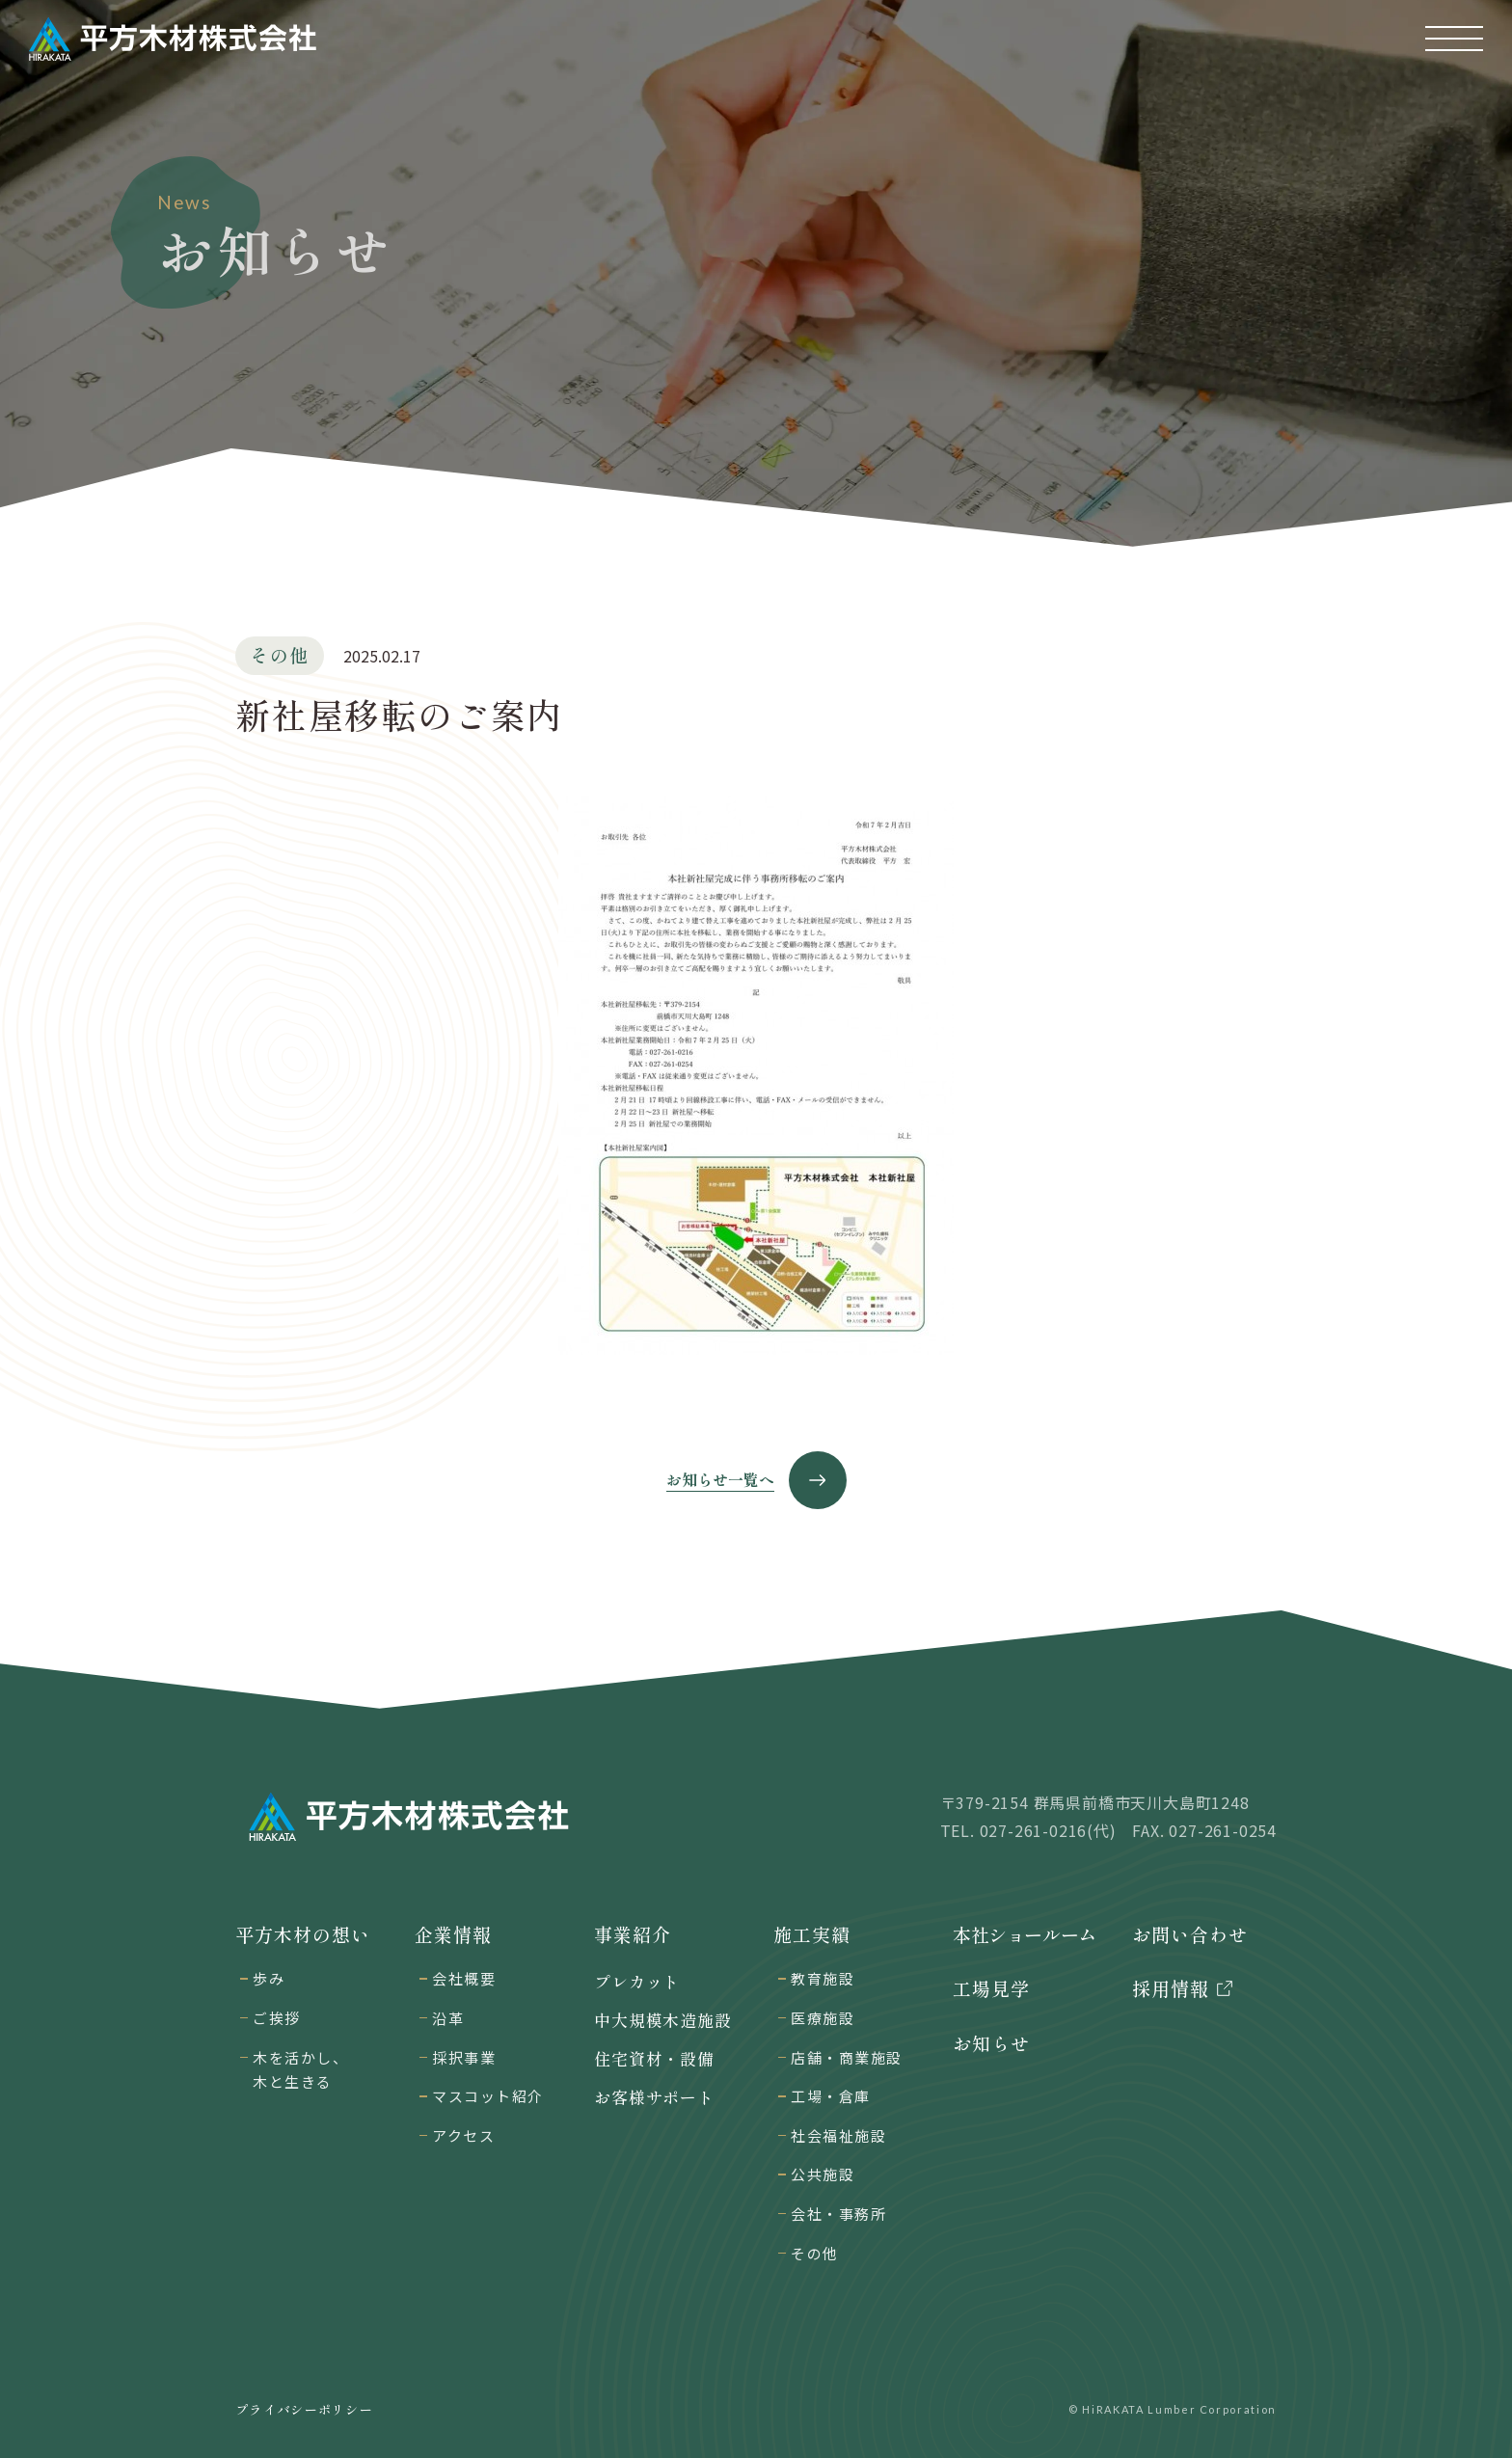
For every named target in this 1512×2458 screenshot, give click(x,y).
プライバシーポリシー (304, 2409)
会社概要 (464, 1978)
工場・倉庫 (831, 2096)
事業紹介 (632, 1934)
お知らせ (991, 2043)
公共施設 (822, 2174)
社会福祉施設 (838, 2135)
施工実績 (811, 1934)
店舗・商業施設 (847, 2057)
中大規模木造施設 (663, 2020)
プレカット (637, 1981)
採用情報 (1170, 1988)
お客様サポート (654, 2097)
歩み (268, 1978)
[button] (1454, 38)
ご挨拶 (277, 2018)
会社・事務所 (838, 2213)
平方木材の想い (302, 1934)
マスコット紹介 (488, 2096)
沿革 (448, 2018)
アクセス (463, 2135)
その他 (815, 2253)
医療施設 (822, 2018)
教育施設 (822, 1978)
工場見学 (991, 1988)
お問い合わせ (1190, 1934)
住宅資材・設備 (654, 2058)
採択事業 (464, 2057)
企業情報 (453, 1934)
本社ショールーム (1024, 1934)
